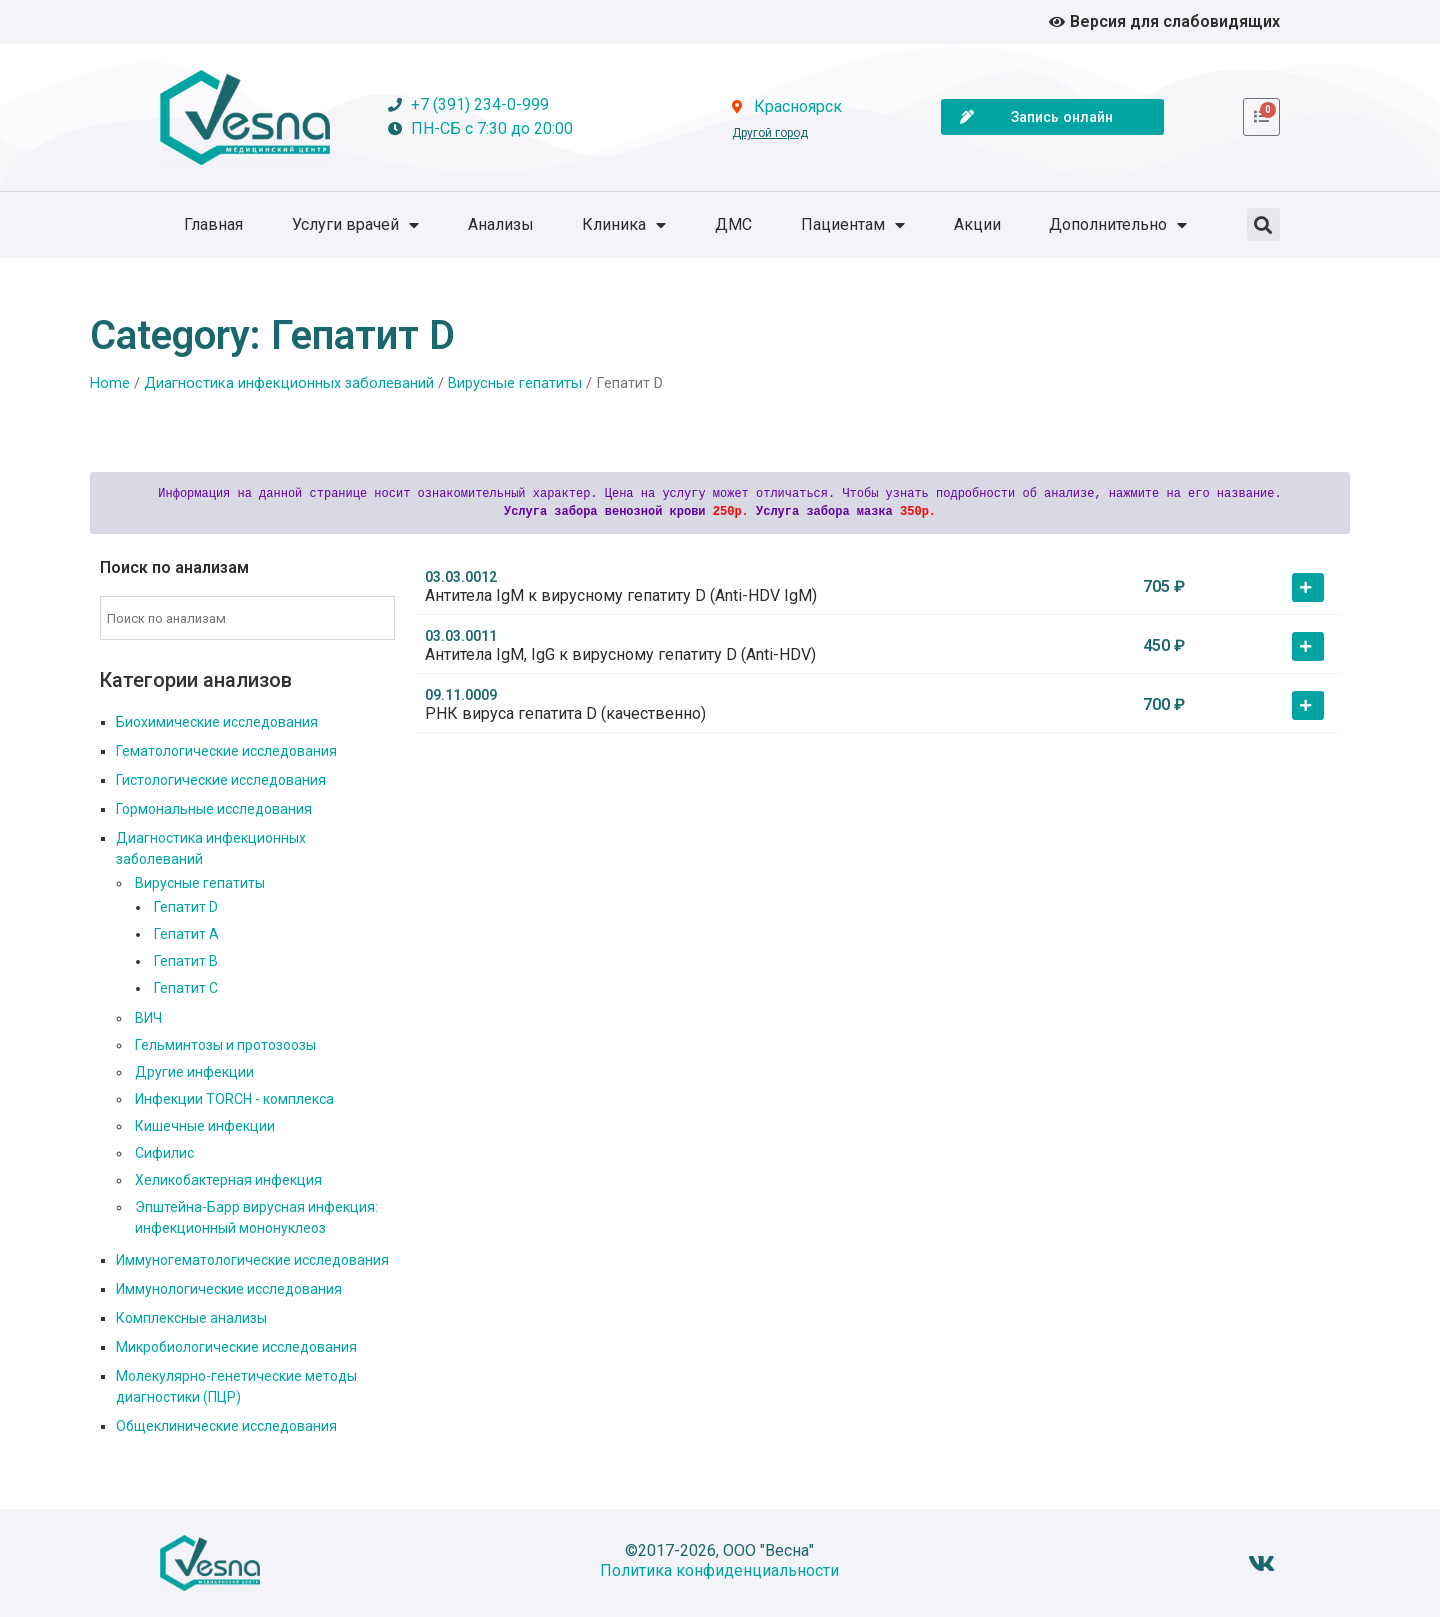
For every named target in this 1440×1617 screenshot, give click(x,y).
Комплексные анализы (191, 1318)
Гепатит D (186, 907)
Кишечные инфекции (205, 1126)
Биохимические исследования (217, 722)
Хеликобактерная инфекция (228, 1180)
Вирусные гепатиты (515, 383)
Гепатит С (186, 988)
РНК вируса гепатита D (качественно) (565, 713)
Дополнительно (1118, 225)
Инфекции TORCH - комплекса (234, 1099)
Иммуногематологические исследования (252, 1260)
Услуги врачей (355, 225)
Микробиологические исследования (236, 1347)
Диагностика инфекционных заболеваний (289, 383)
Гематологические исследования (226, 751)
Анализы (501, 224)
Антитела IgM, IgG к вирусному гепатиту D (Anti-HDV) (620, 654)
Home (110, 383)
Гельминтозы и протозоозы (225, 1045)
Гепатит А (186, 934)
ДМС (733, 224)
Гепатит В (186, 961)
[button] (1263, 224)
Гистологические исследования (221, 780)
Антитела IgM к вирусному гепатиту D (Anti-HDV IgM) (621, 595)
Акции (977, 224)
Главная (213, 224)
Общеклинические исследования (226, 1426)
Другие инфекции (194, 1072)
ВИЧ (148, 1018)
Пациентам (853, 225)
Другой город (770, 133)
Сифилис (164, 1153)
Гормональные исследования (214, 809)
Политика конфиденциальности (719, 1570)
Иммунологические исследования (229, 1289)
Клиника (624, 225)
